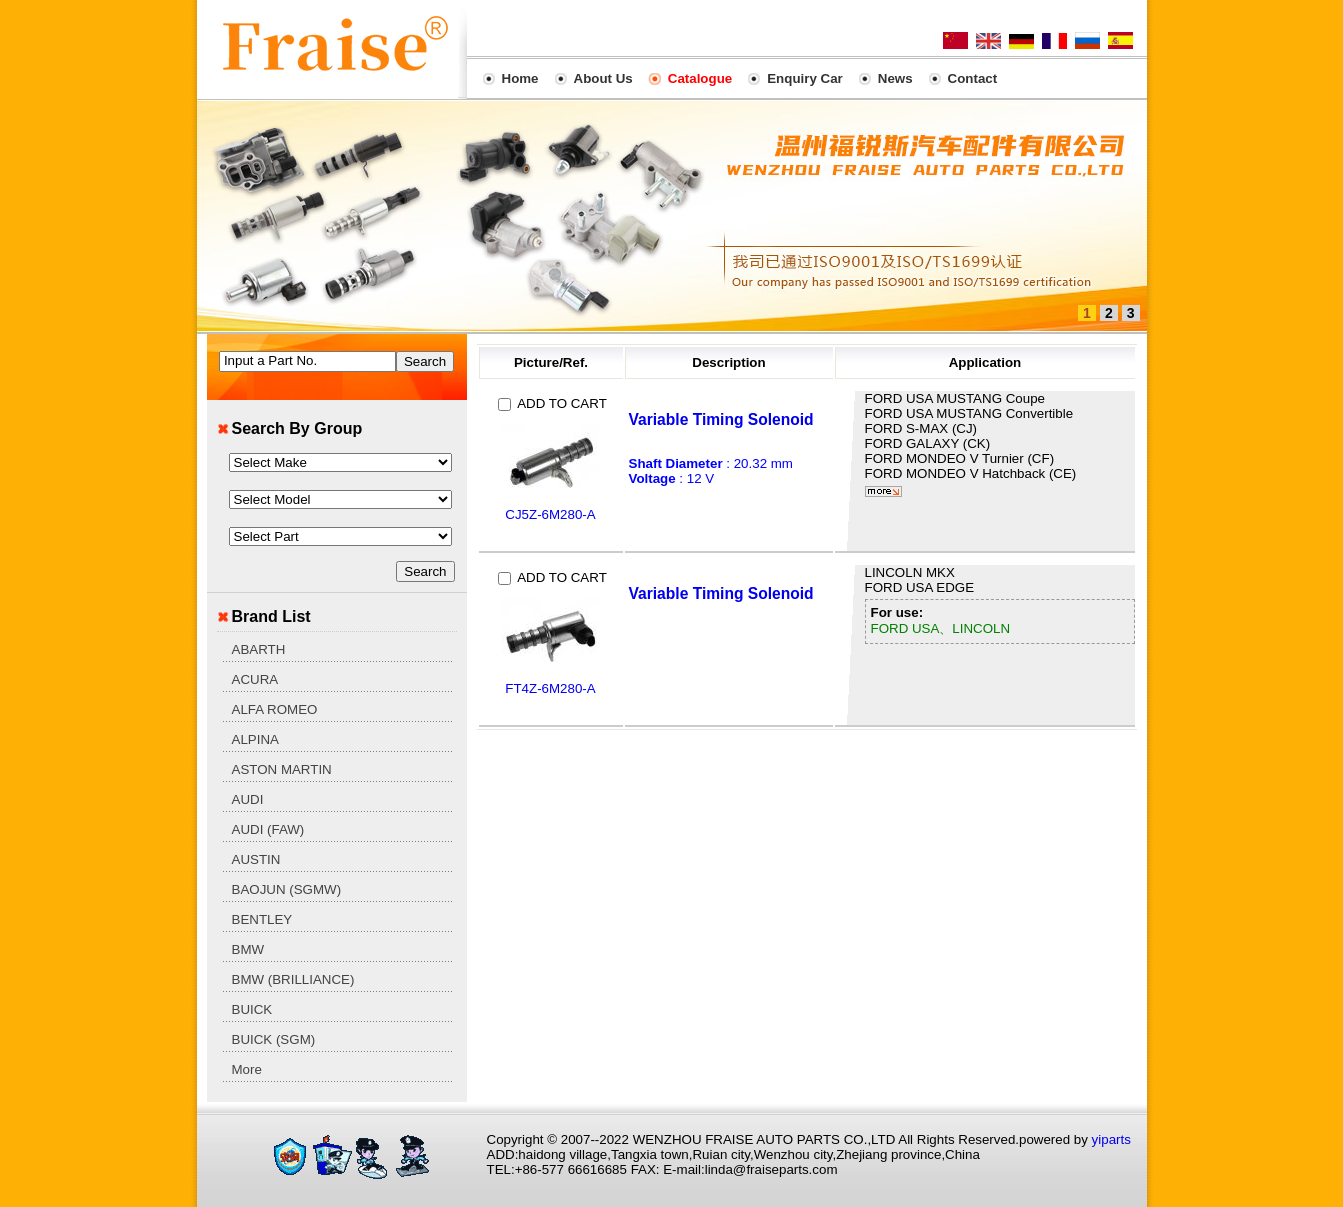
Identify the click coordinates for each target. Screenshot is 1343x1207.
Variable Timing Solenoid (721, 419)
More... (883, 491)
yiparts (1111, 1139)
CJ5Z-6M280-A (550, 514)
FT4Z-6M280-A (550, 688)
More (247, 1069)
